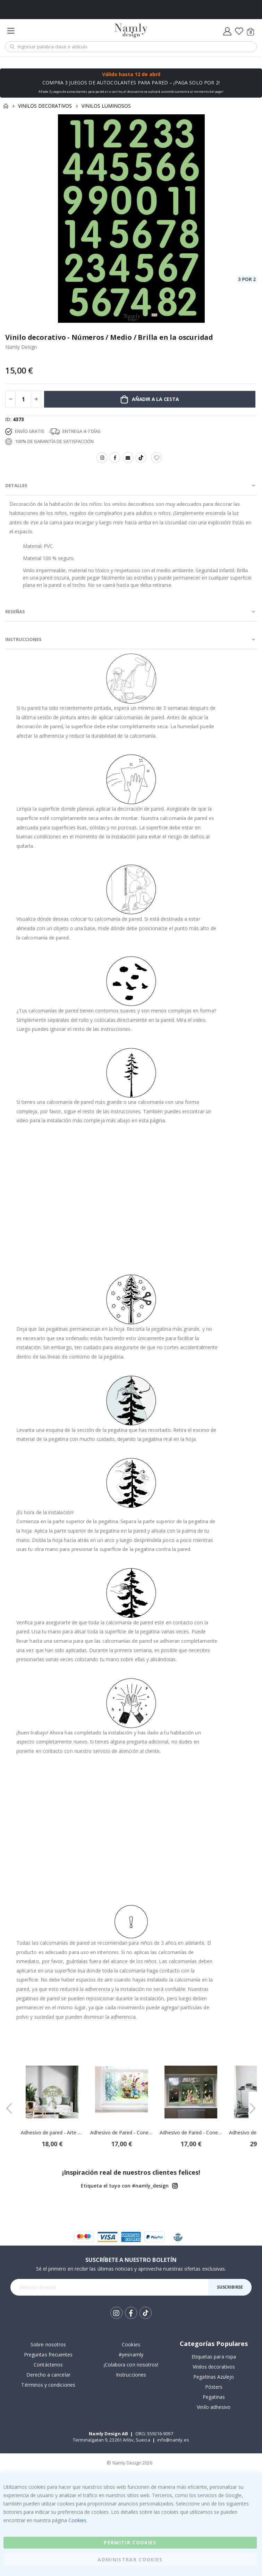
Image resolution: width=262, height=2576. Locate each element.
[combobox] (131, 46)
